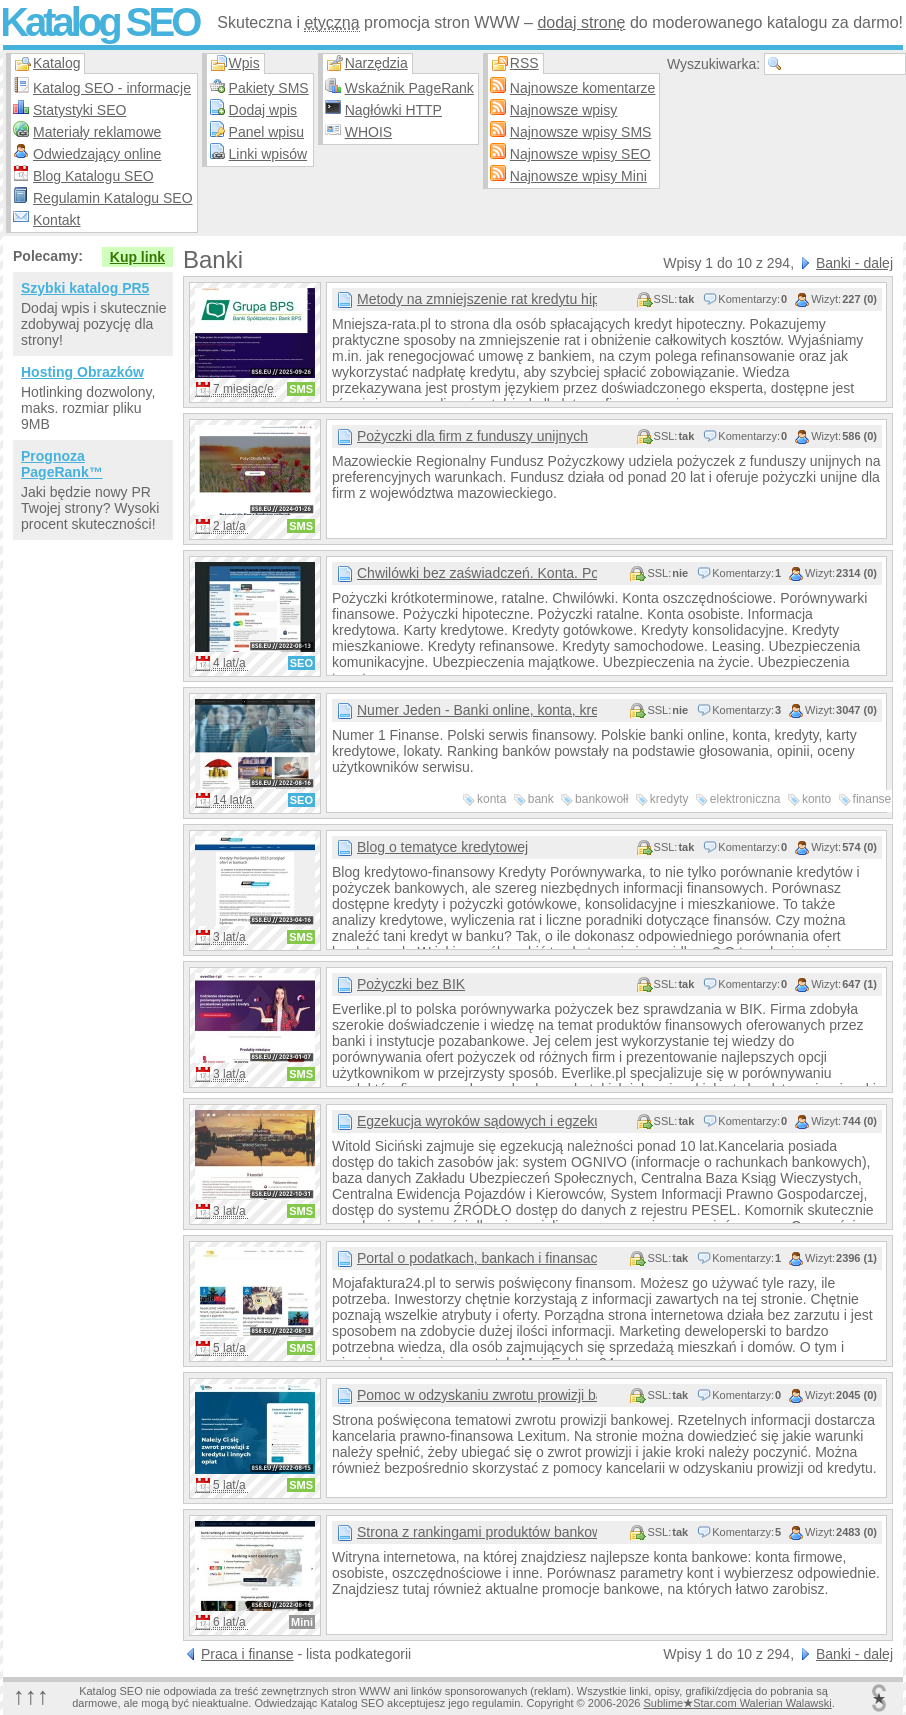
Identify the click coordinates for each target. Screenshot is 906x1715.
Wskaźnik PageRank (409, 88)
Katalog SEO (99, 22)
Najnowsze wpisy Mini (578, 176)
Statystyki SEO (79, 110)
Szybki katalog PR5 (85, 288)
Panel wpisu (267, 132)
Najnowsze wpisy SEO (580, 154)
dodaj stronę (581, 22)
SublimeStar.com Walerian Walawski (737, 1703)
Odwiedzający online (97, 154)
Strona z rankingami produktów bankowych (477, 1532)
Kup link (137, 257)
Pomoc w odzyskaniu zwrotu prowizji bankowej (477, 1395)
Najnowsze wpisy (563, 110)
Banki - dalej (854, 263)
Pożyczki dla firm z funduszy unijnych (472, 436)
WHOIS (368, 132)
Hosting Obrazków (82, 372)
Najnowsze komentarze (583, 88)
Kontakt (56, 220)
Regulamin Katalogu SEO (113, 198)
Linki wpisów (268, 154)
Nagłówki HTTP (393, 110)
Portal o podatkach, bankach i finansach (477, 1258)
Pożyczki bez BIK (411, 984)
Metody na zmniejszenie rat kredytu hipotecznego (477, 299)
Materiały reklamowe (97, 132)
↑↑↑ (31, 1695)
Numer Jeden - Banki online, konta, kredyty (477, 710)
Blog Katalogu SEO (93, 176)
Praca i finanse (247, 1654)
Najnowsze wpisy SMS (581, 132)
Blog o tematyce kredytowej (442, 847)
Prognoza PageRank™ (62, 464)
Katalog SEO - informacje (112, 88)
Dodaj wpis (263, 110)
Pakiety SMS (269, 88)
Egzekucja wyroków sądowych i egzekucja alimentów (477, 1121)
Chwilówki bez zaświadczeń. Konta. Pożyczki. (477, 573)
